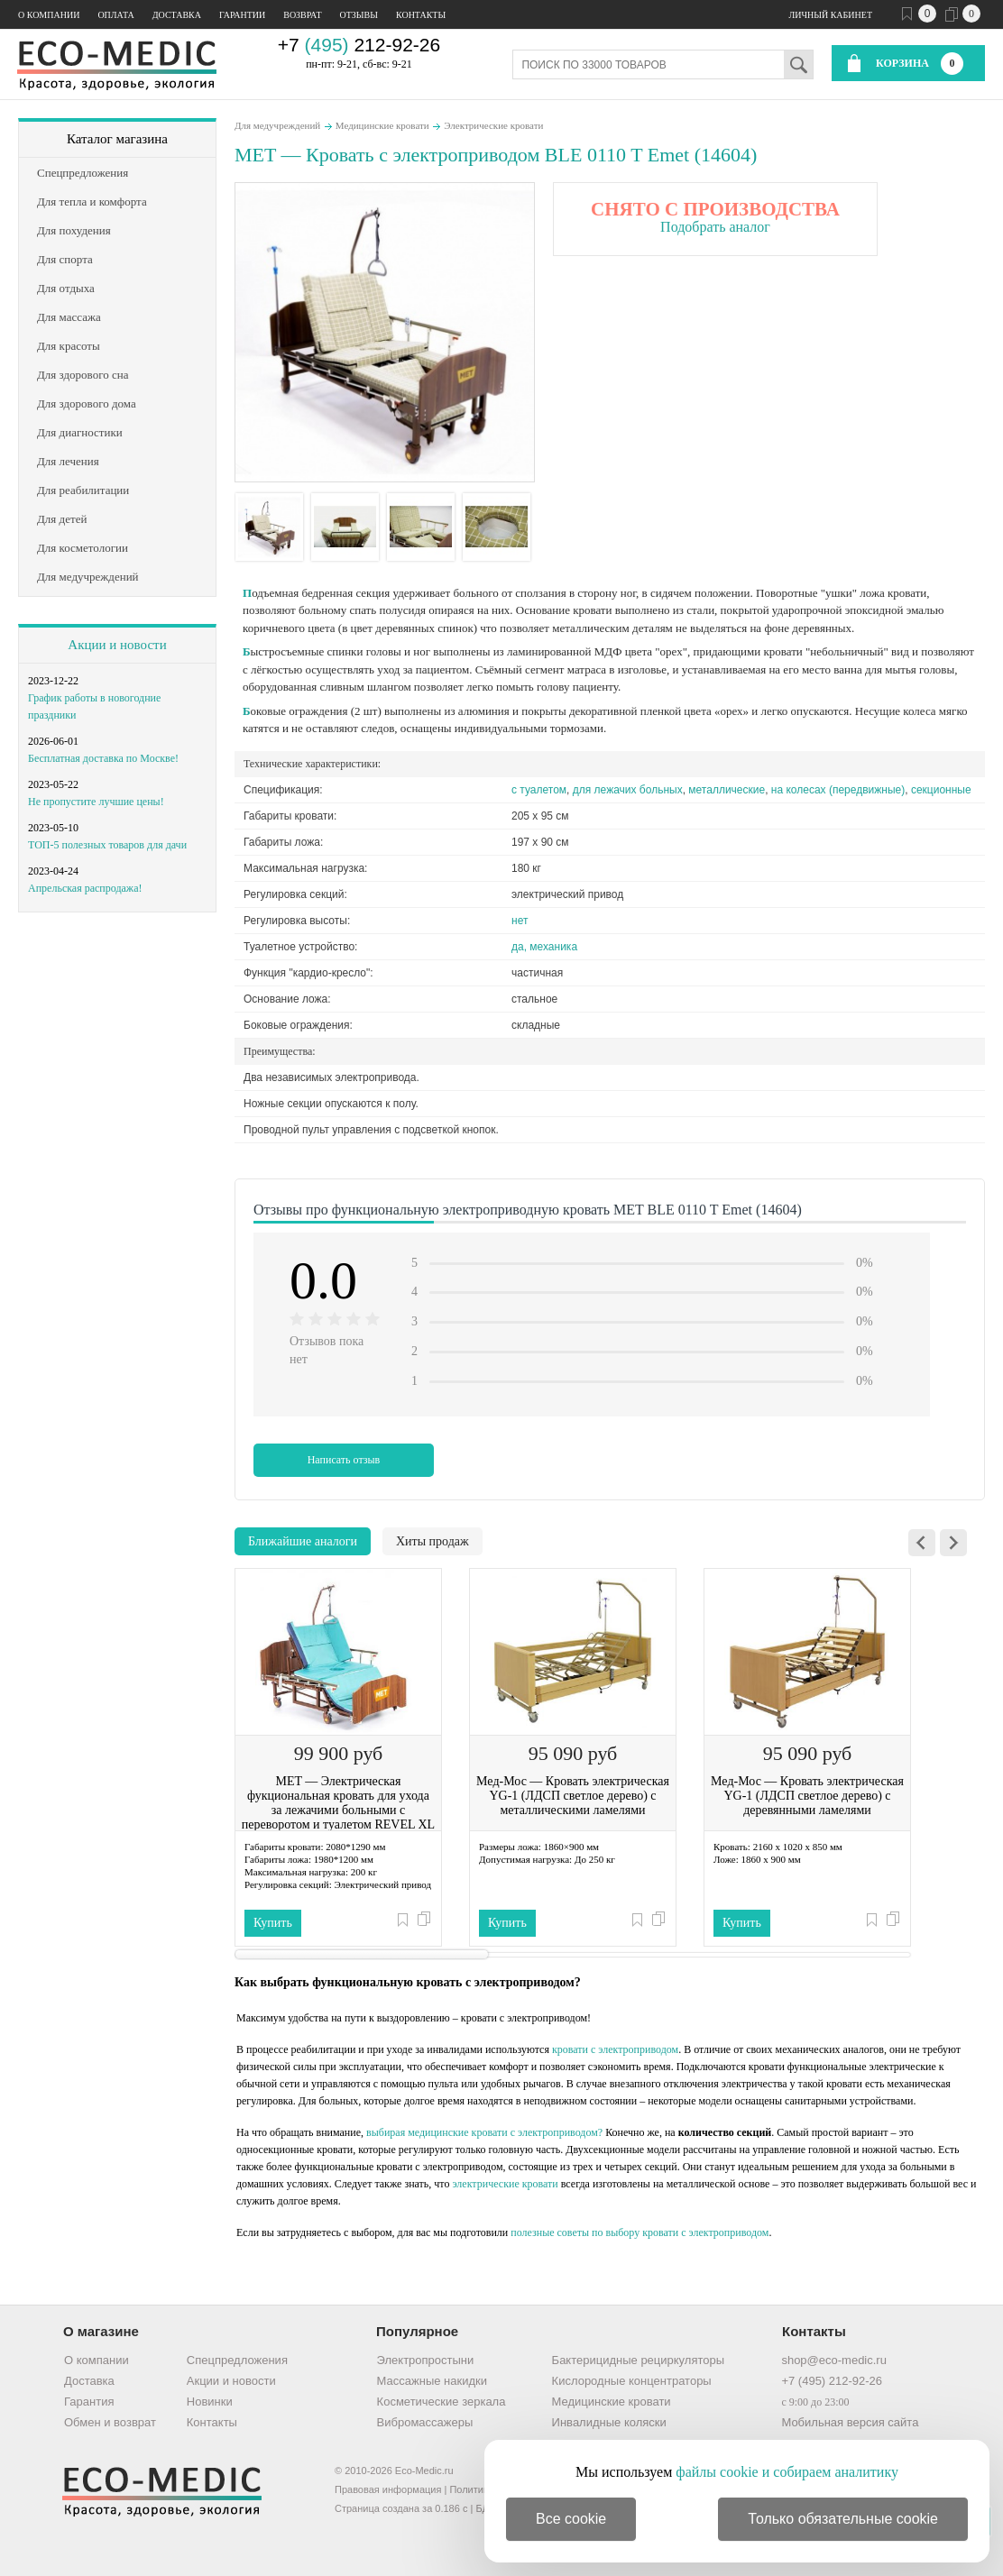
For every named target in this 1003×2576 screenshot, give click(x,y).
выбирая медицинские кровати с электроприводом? (484, 2132)
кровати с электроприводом (615, 2049)
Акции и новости (117, 644)
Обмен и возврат (110, 2422)
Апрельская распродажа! (85, 888)
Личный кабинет (830, 15)
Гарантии (242, 15)
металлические (726, 790)
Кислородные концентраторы (632, 2381)
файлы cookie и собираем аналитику (787, 2472)
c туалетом (538, 790)
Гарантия (89, 2401)
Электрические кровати (493, 125)
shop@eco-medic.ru (834, 2360)
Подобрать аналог (715, 226)
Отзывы (359, 15)
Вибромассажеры (425, 2422)
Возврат (302, 15)
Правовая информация (388, 2489)
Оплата (115, 15)
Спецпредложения (237, 2360)
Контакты (421, 15)
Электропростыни (425, 2360)
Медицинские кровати (382, 125)
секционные (941, 790)
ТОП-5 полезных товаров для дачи (107, 845)
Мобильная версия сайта (849, 2422)
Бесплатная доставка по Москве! (103, 758)
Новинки (210, 2401)
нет (519, 920)
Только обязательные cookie (843, 2518)
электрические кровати (504, 2183)
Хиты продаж (432, 1541)
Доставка (176, 15)
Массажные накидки (432, 2381)
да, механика (544, 946)
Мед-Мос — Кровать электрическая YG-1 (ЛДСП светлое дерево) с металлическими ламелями (572, 1795)
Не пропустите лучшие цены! (96, 801)
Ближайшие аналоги (302, 1541)
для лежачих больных (628, 790)
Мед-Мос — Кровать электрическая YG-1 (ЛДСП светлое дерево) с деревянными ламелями (807, 1795)
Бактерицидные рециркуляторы (638, 2360)
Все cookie (571, 2518)
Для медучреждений (277, 125)
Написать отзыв (344, 1459)
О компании (48, 15)
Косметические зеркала (441, 2401)
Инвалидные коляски (609, 2422)
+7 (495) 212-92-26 (831, 2381)
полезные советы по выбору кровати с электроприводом (639, 2232)
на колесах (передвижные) (838, 790)
